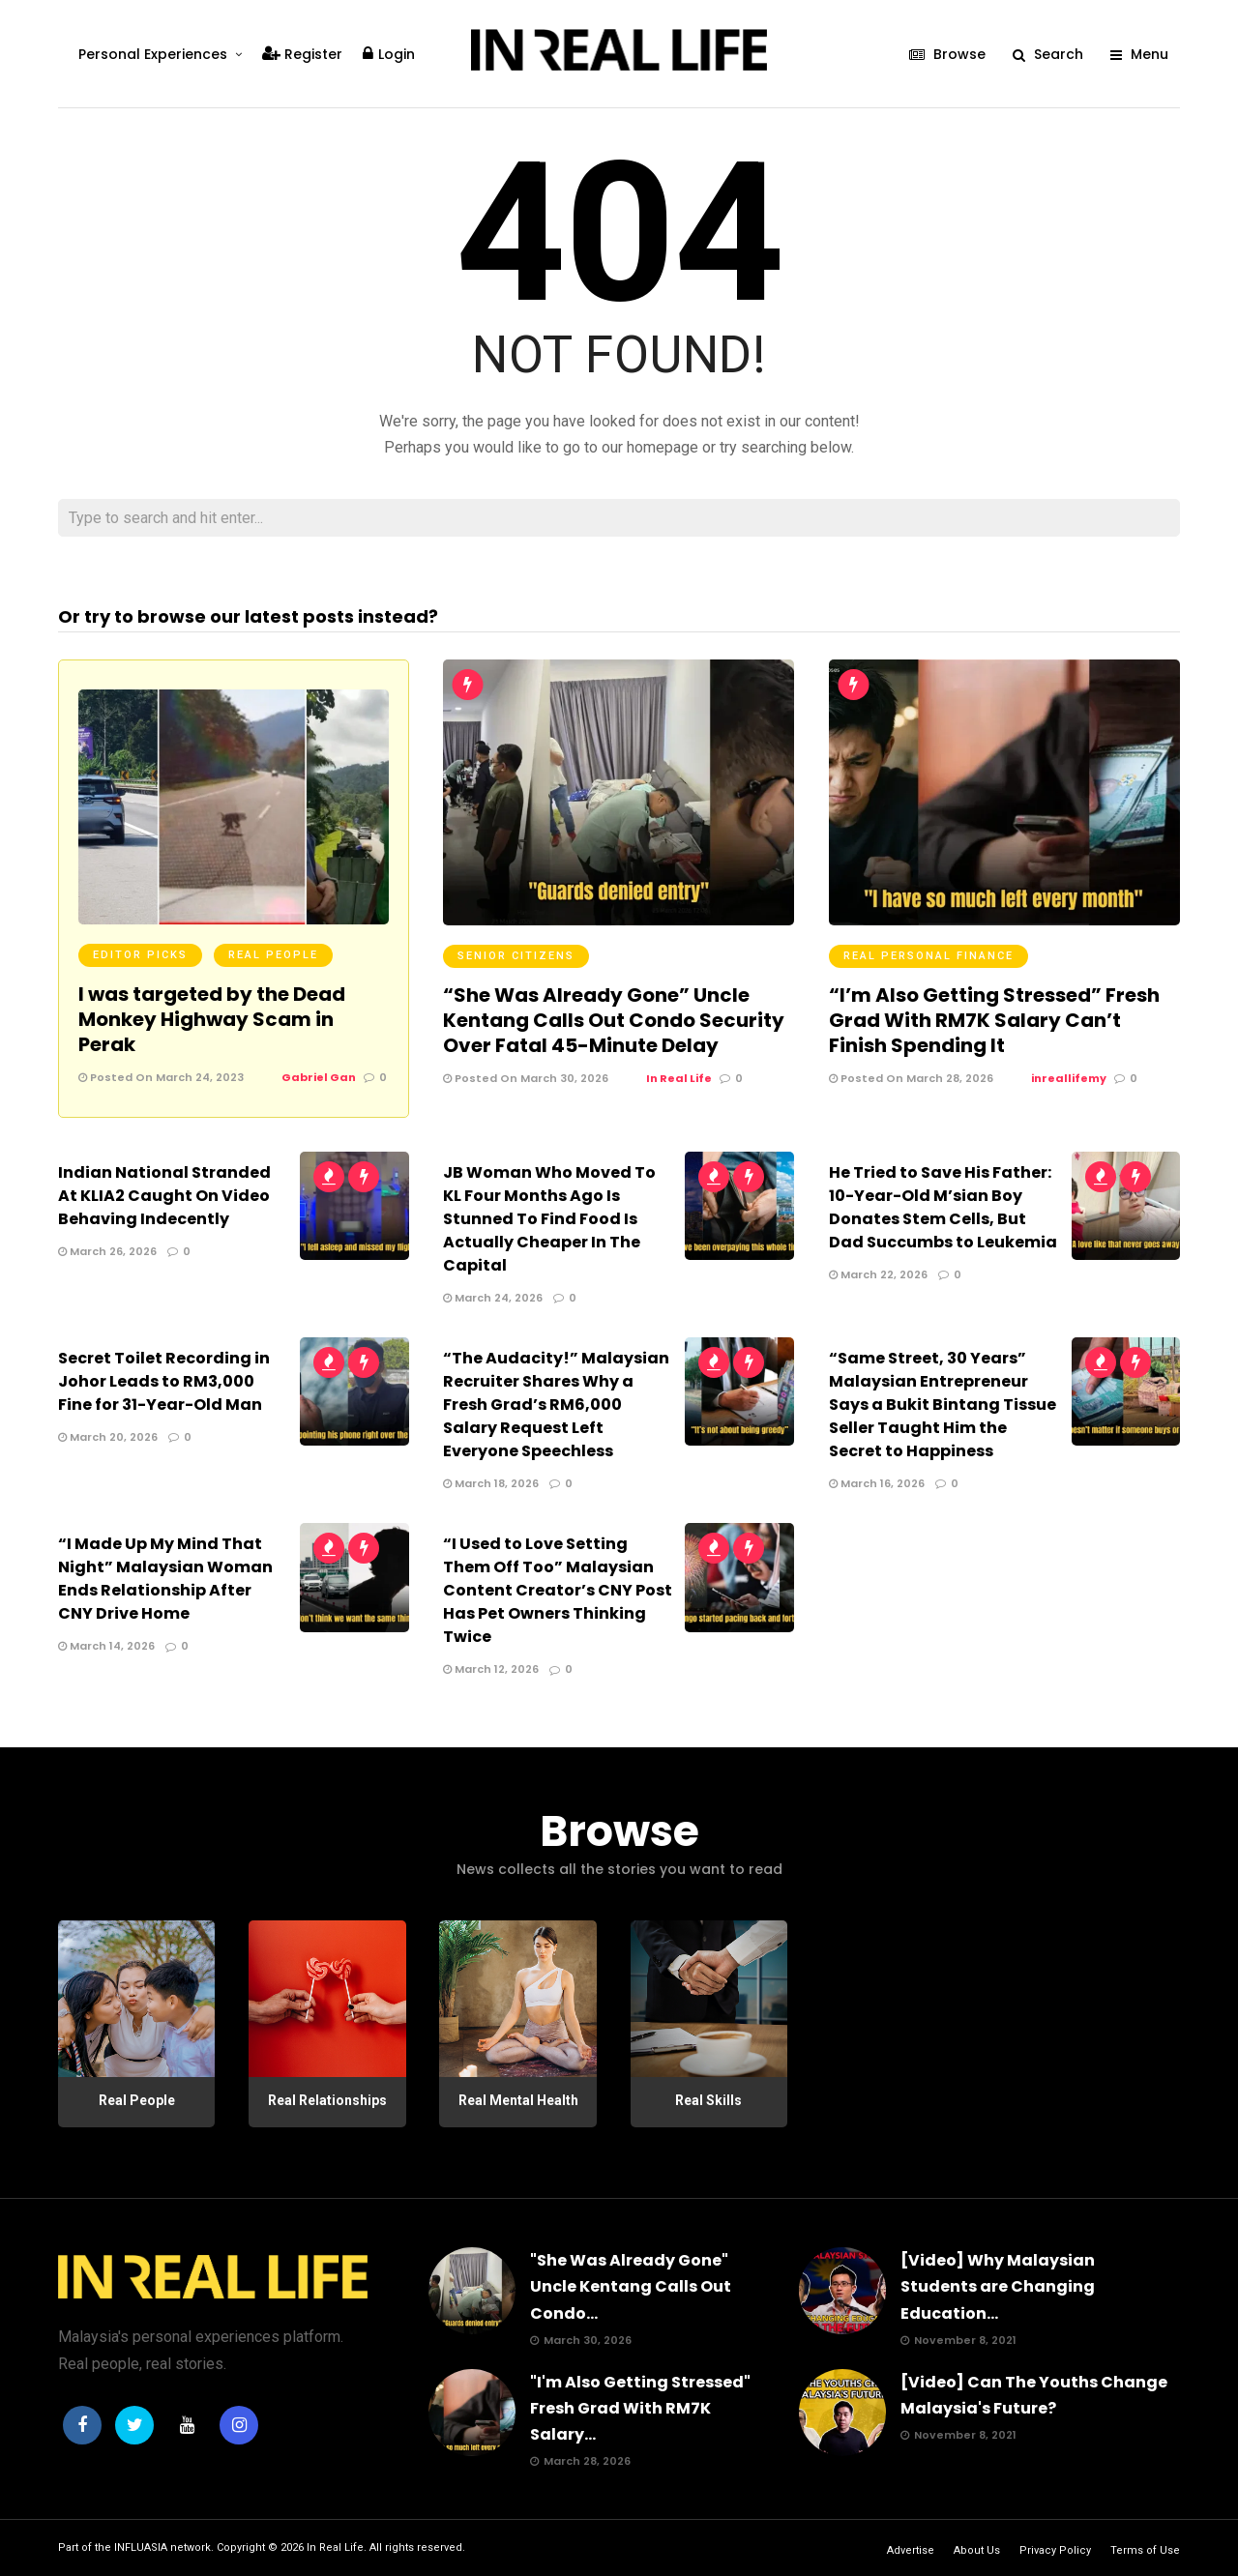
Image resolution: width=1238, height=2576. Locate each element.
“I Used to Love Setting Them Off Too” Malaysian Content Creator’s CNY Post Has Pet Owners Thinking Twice (557, 1590)
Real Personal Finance (928, 956)
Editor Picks (140, 955)
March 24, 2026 (493, 1297)
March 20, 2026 (108, 1437)
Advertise (910, 2550)
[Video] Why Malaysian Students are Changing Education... (997, 2286)
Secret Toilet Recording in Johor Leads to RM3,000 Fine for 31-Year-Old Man (164, 1381)
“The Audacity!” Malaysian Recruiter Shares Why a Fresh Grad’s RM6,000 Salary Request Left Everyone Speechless (556, 1404)
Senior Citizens (516, 956)
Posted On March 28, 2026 (911, 1078)
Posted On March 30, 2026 (525, 1078)
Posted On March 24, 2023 (161, 1077)
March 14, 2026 (106, 1646)
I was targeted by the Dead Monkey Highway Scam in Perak (211, 1019)
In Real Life (335, 2547)
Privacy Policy (1055, 2550)
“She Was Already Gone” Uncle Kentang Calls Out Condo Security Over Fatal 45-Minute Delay (613, 1020)
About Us (977, 2550)
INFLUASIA (140, 2547)
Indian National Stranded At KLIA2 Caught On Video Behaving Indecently (164, 1195)
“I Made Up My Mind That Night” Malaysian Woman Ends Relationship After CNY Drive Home (165, 1579)
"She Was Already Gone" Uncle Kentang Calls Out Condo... (630, 2286)
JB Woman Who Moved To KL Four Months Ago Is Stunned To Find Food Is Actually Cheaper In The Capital (549, 1218)
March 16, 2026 (877, 1483)
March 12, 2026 (491, 1669)
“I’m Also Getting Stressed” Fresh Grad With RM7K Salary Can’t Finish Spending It (994, 1020)
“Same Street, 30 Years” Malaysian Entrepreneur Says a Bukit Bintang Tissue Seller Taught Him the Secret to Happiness (942, 1404)
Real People (273, 955)
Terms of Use (1145, 2550)
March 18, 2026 (491, 1483)
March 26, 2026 (107, 1251)
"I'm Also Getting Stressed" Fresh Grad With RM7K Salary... (640, 2408)
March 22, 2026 (878, 1274)
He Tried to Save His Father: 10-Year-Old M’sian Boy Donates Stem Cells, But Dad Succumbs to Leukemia (943, 1207)
